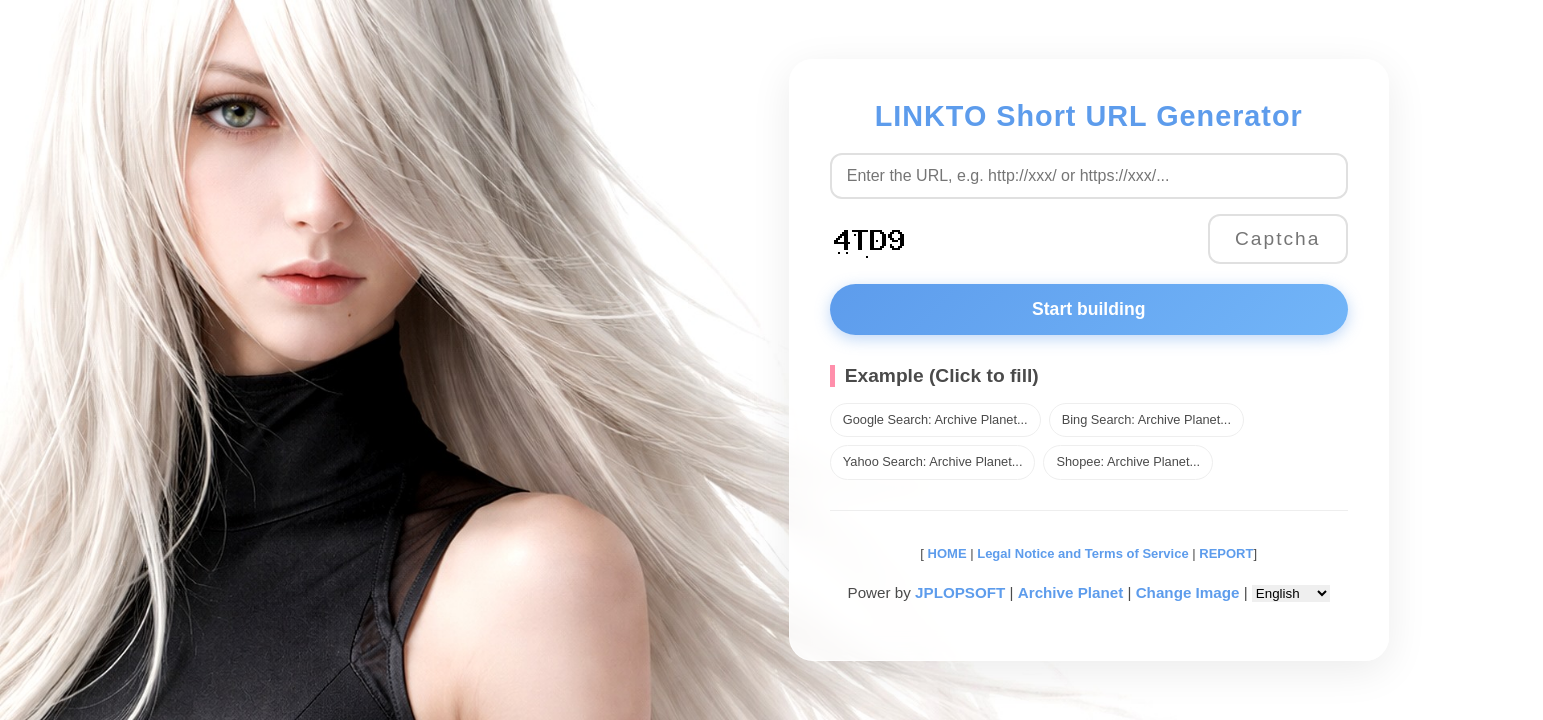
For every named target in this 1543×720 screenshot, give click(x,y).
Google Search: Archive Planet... (935, 419)
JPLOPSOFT (960, 592)
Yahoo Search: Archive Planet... (933, 461)
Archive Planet (1071, 592)
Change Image (1188, 592)
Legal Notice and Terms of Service (1082, 553)
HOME (945, 553)
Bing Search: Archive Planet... (1146, 419)
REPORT (1226, 553)
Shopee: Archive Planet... (1128, 461)
